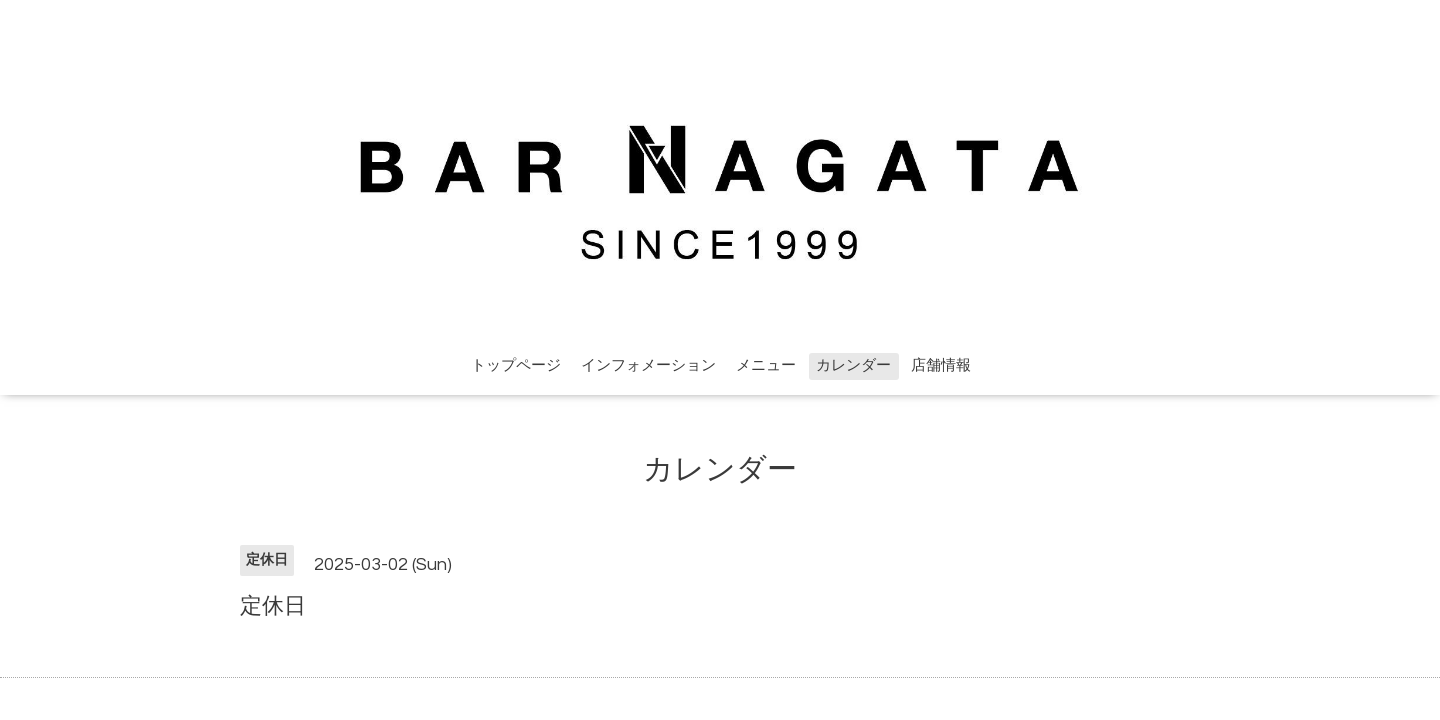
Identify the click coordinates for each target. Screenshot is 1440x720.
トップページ (516, 365)
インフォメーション (648, 365)
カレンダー (853, 365)
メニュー (766, 365)
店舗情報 (941, 365)
